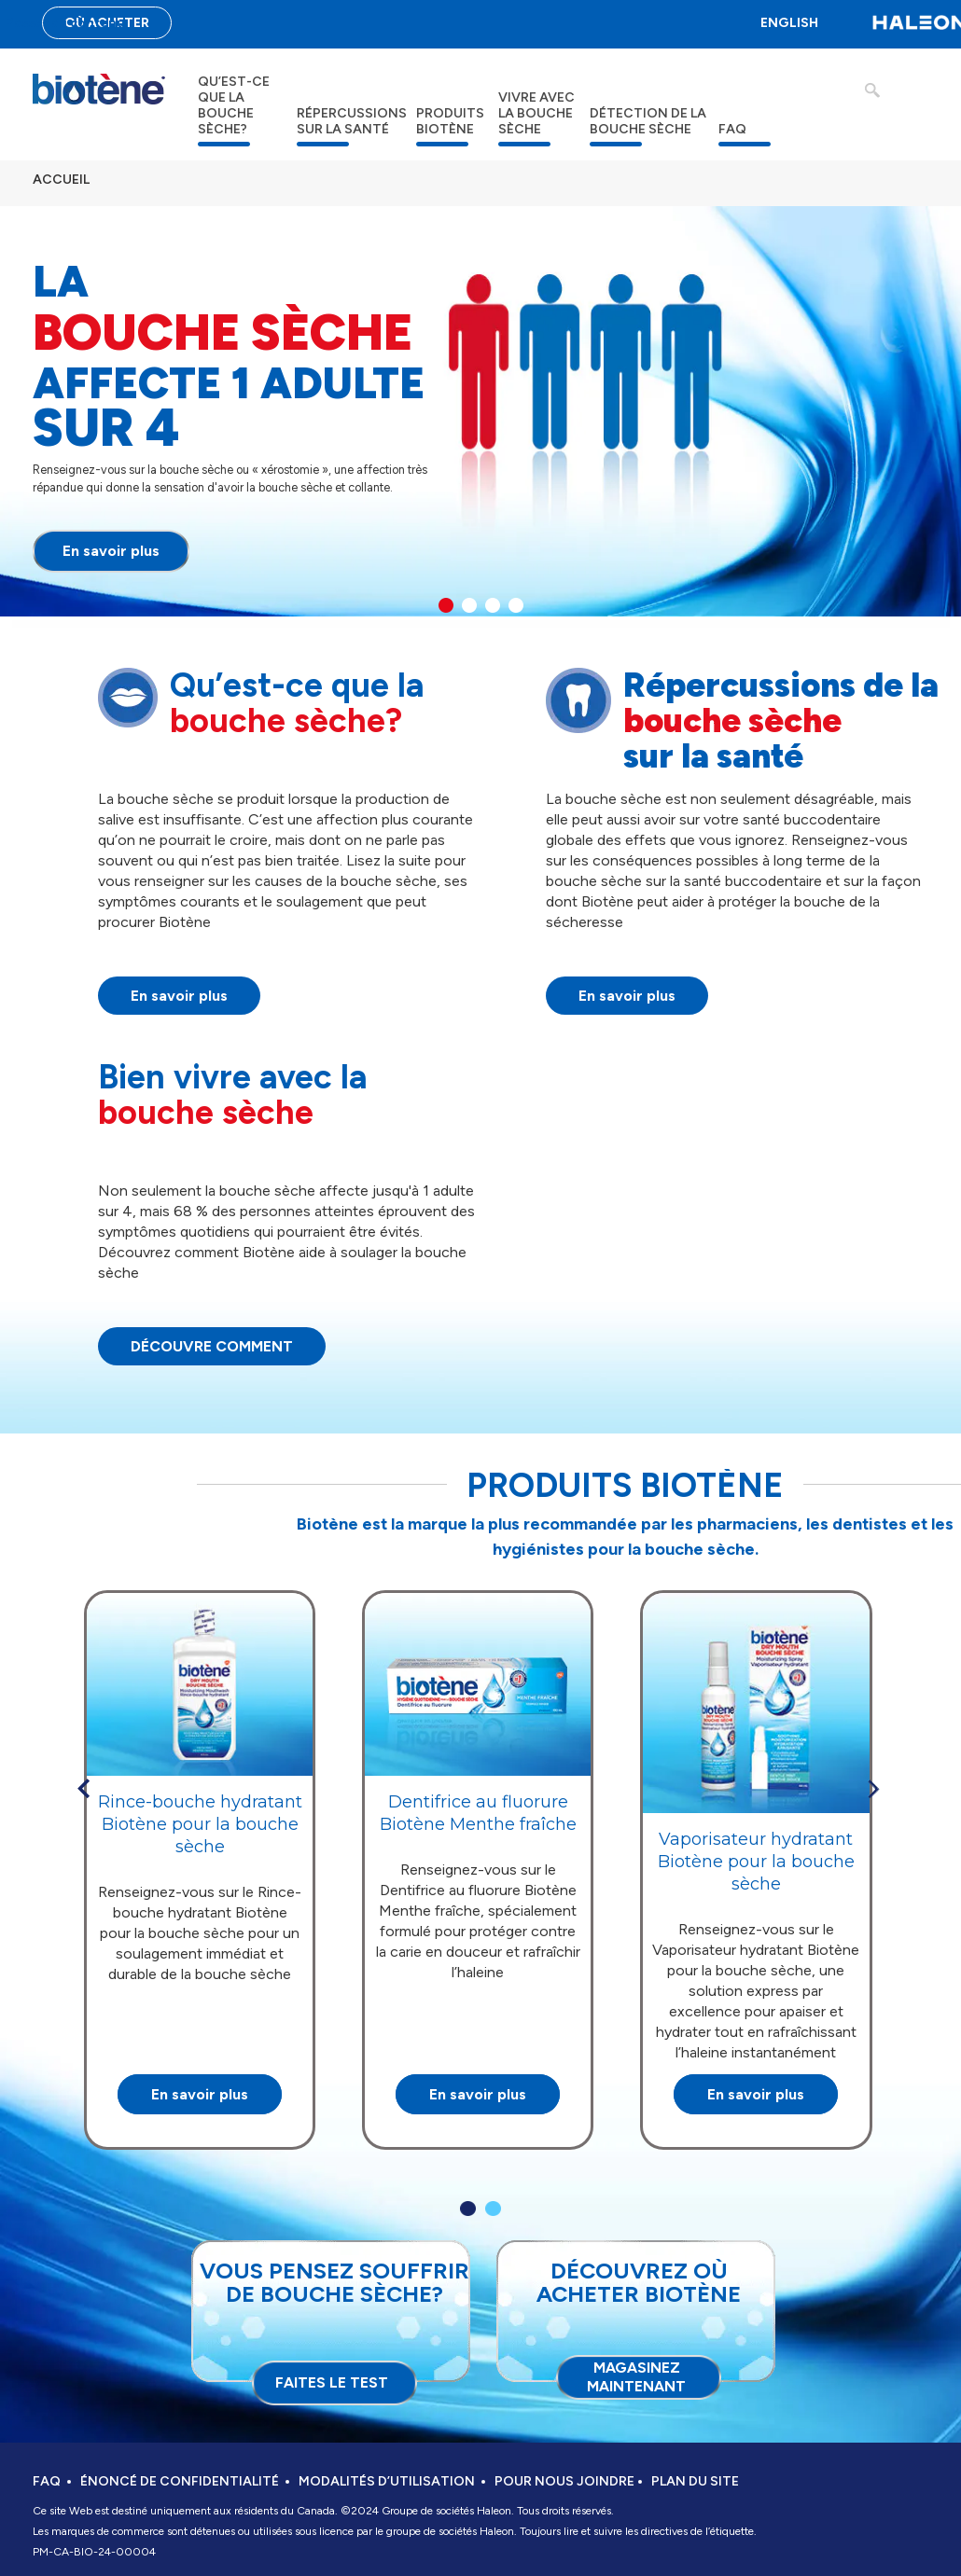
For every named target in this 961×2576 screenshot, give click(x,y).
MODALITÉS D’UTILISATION (387, 2481)
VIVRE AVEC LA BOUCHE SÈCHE (536, 113)
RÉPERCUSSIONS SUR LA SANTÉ (352, 121)
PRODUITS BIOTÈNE (450, 121)
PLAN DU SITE (695, 2481)
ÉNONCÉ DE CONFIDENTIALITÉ (179, 2481)
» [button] (873, 1789)
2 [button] (469, 605)
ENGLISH (789, 23)
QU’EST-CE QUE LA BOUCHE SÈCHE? (234, 105)
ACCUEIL (61, 179)
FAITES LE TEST (331, 2382)
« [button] (83, 1789)
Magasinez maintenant (636, 2377)
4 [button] (515, 605)
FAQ (732, 129)
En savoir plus (111, 551)
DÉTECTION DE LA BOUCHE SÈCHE (648, 121)
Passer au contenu (65, 23)
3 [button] (492, 605)
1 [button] (446, 605)
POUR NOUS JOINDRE (564, 2481)
